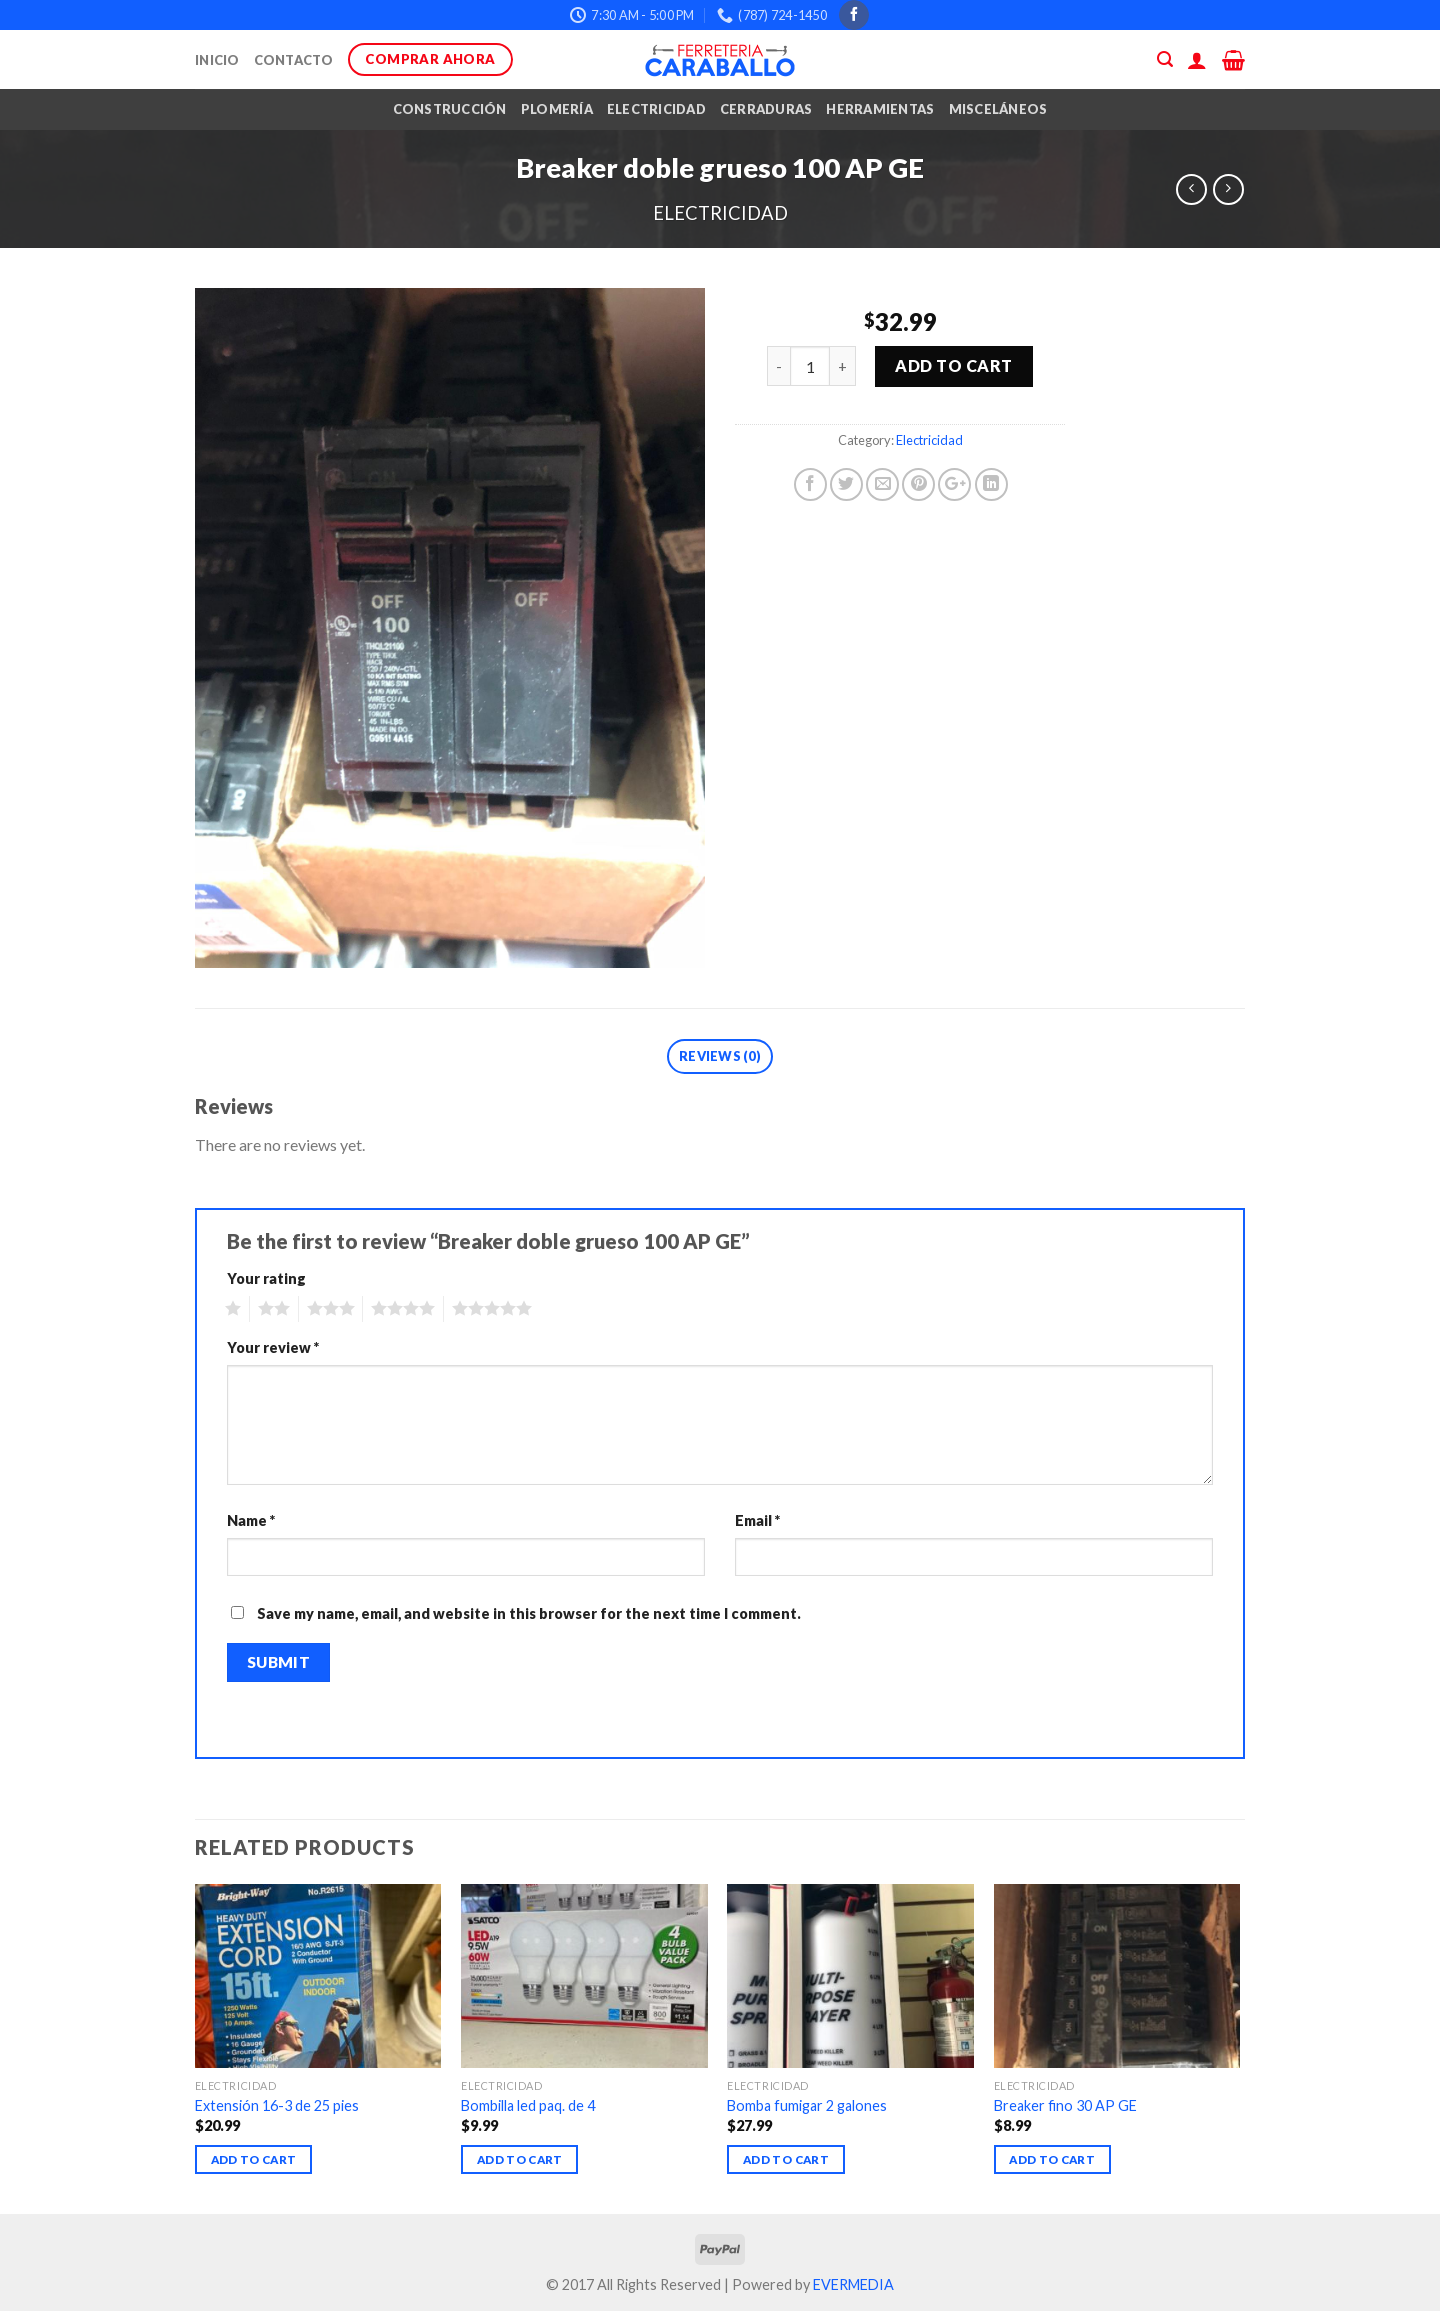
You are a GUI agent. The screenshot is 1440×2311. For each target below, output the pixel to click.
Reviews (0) (720, 1056)
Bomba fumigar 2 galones (807, 2105)
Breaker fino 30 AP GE (1065, 2105)
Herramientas (880, 109)
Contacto (294, 60)
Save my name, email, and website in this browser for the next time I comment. (529, 1613)
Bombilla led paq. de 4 (528, 2105)
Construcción (450, 109)
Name (251, 1520)
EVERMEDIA (853, 2284)
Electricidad (656, 109)
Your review (273, 1347)
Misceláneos (998, 109)
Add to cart (953, 365)
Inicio (217, 60)
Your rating (266, 1278)
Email (757, 1520)
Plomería (557, 109)
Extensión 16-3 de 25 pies (277, 2105)
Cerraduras (766, 109)
